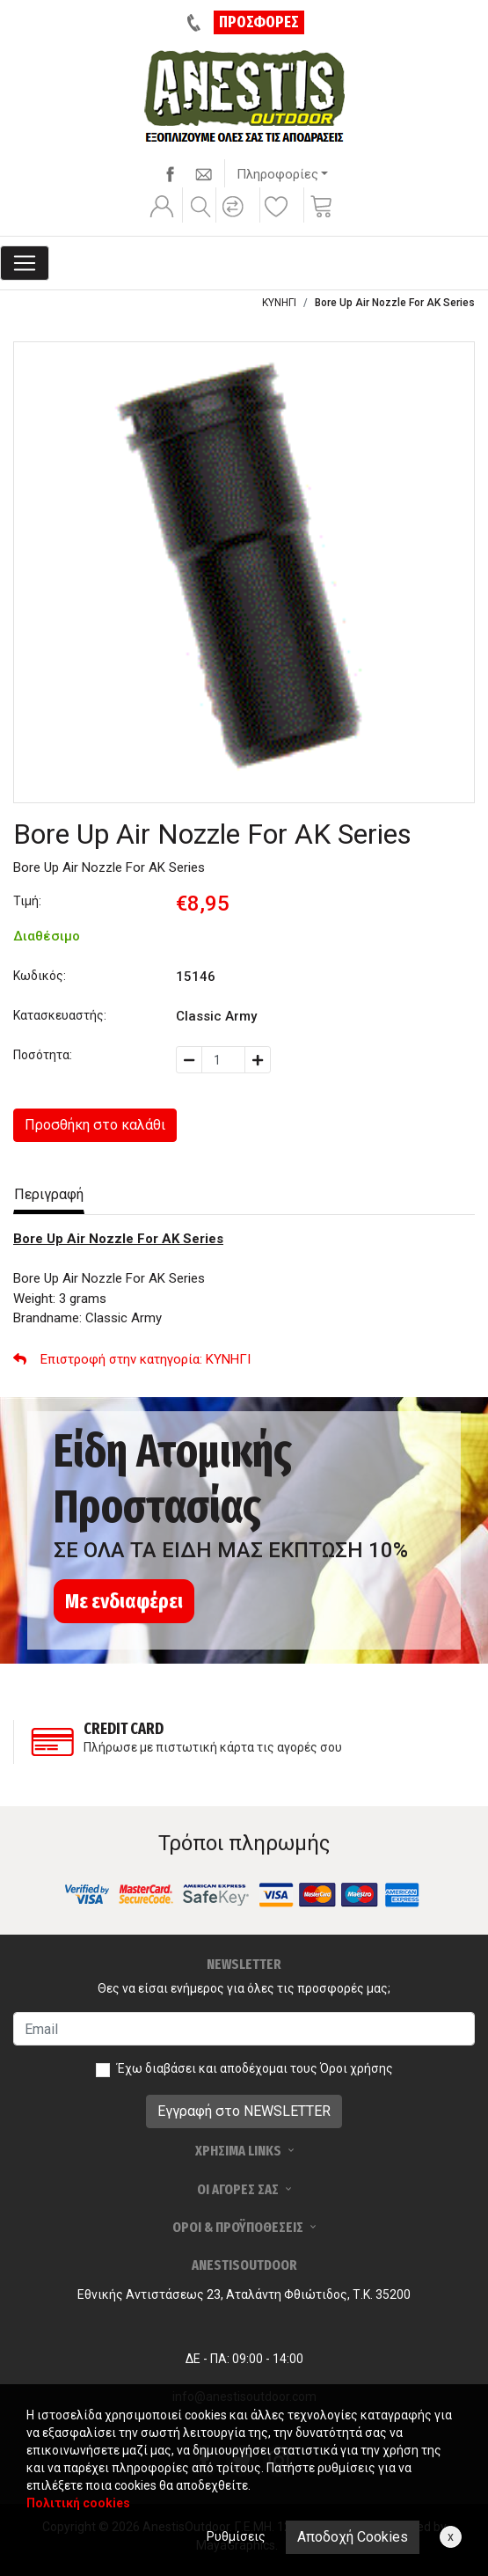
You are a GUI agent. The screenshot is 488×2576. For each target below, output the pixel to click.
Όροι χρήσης (356, 2068)
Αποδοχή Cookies (352, 2536)
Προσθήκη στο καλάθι (95, 1124)
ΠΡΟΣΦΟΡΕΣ (259, 22)
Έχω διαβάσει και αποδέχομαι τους (255, 2068)
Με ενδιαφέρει (124, 1601)
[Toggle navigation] (24, 263)
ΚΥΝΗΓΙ (279, 302)
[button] (236, 218)
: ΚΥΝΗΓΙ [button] (132, 1359)
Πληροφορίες (277, 174)
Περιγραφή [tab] (49, 1194)
